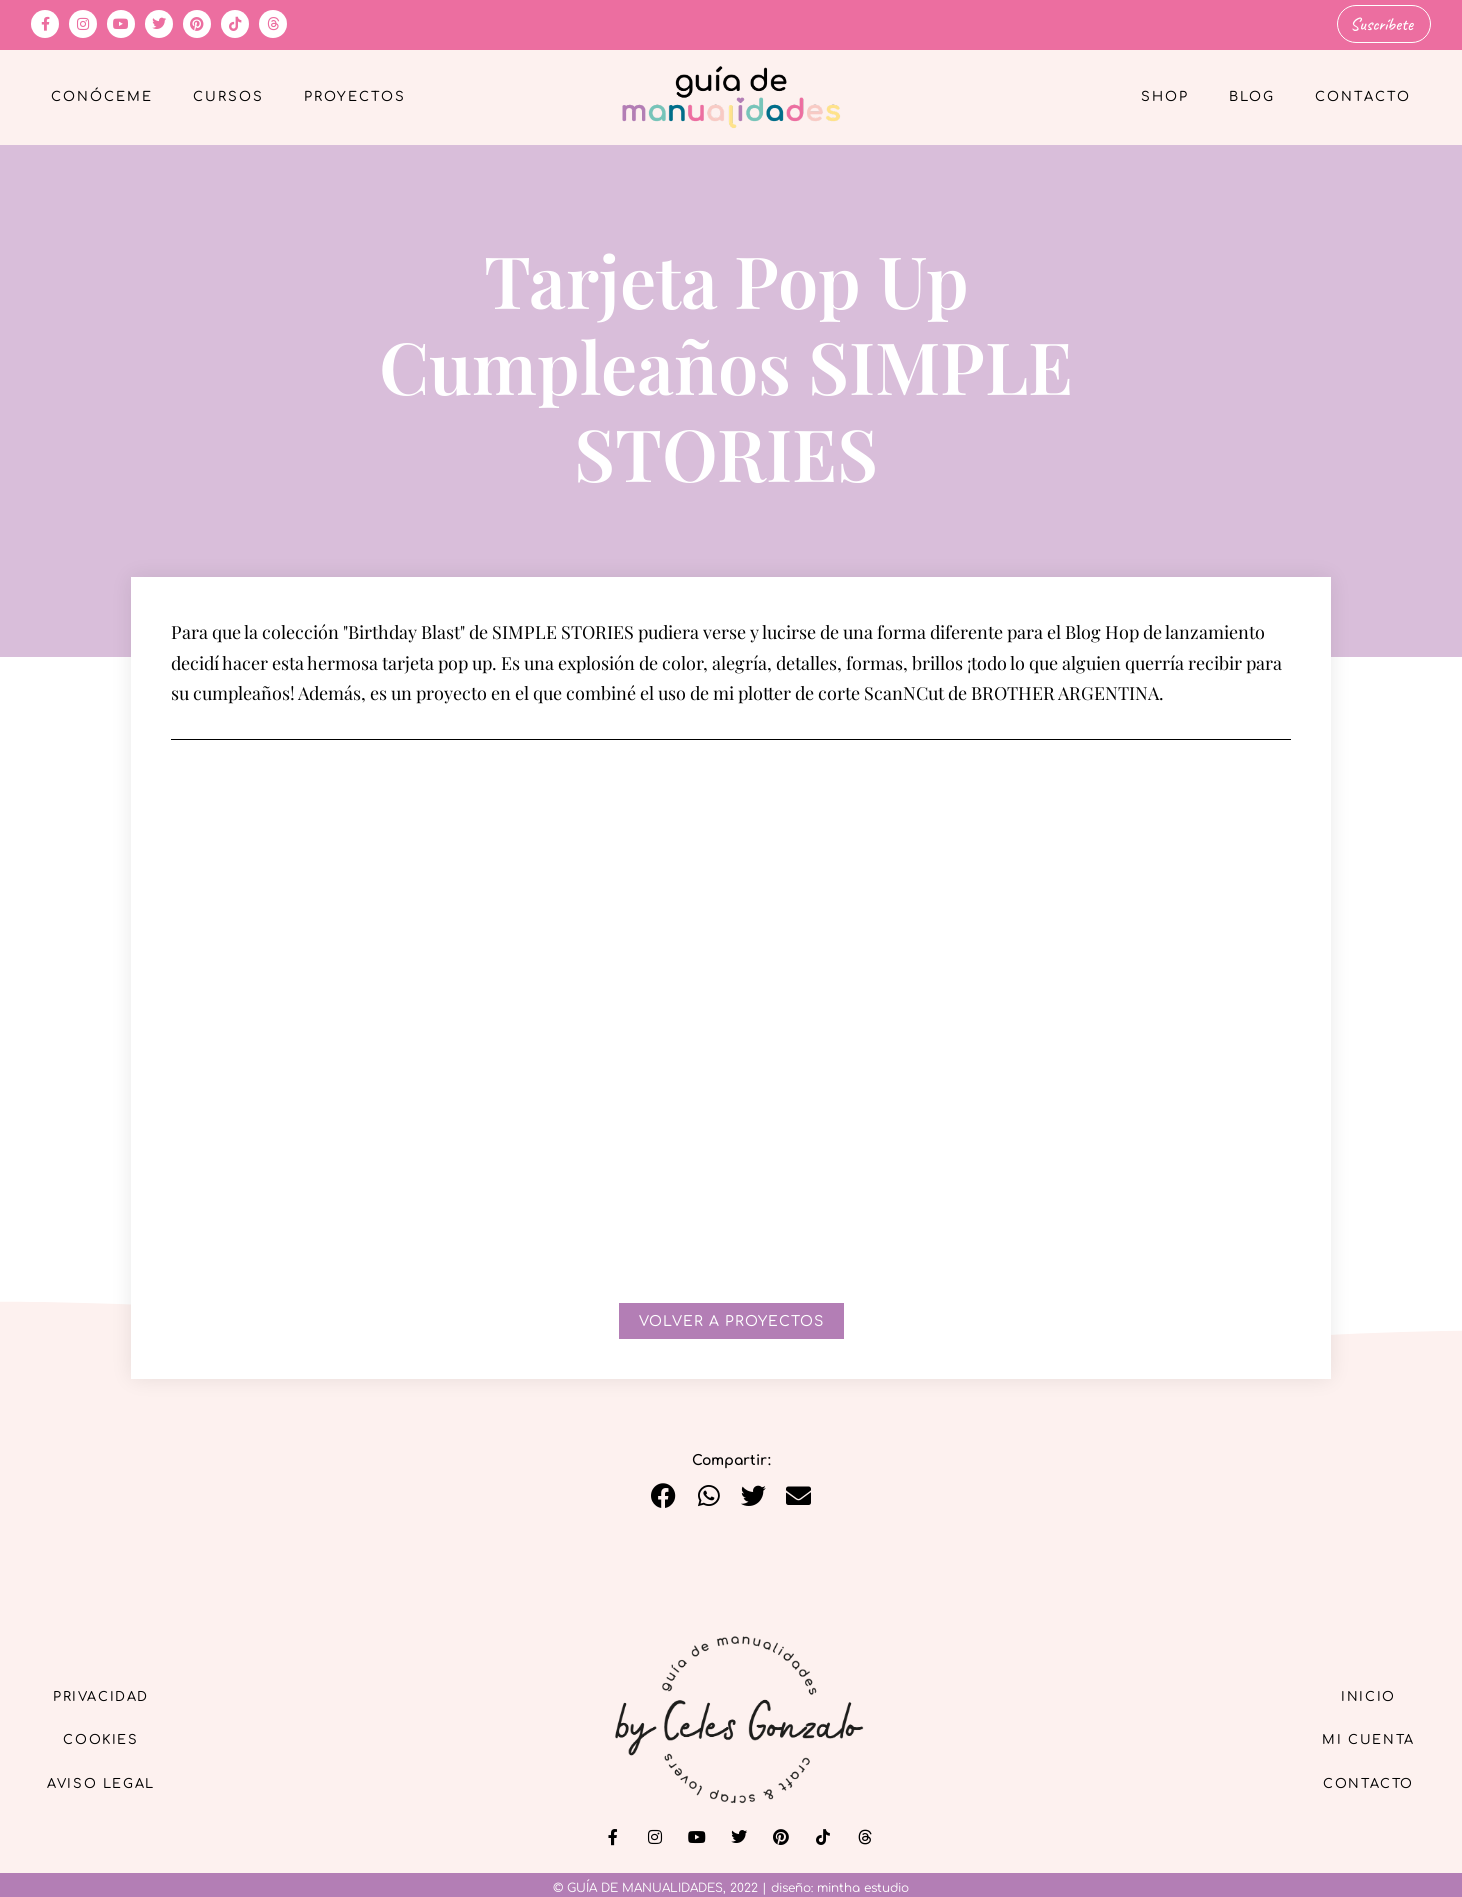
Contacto (1363, 96)
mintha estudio (863, 1886)
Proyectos (355, 96)
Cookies (111, 1738)
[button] (663, 1493)
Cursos (228, 96)
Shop (1165, 96)
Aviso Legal (111, 1784)
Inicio (1360, 1692)
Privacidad (111, 1692)
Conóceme (102, 96)
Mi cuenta (1359, 1738)
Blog (1252, 96)
